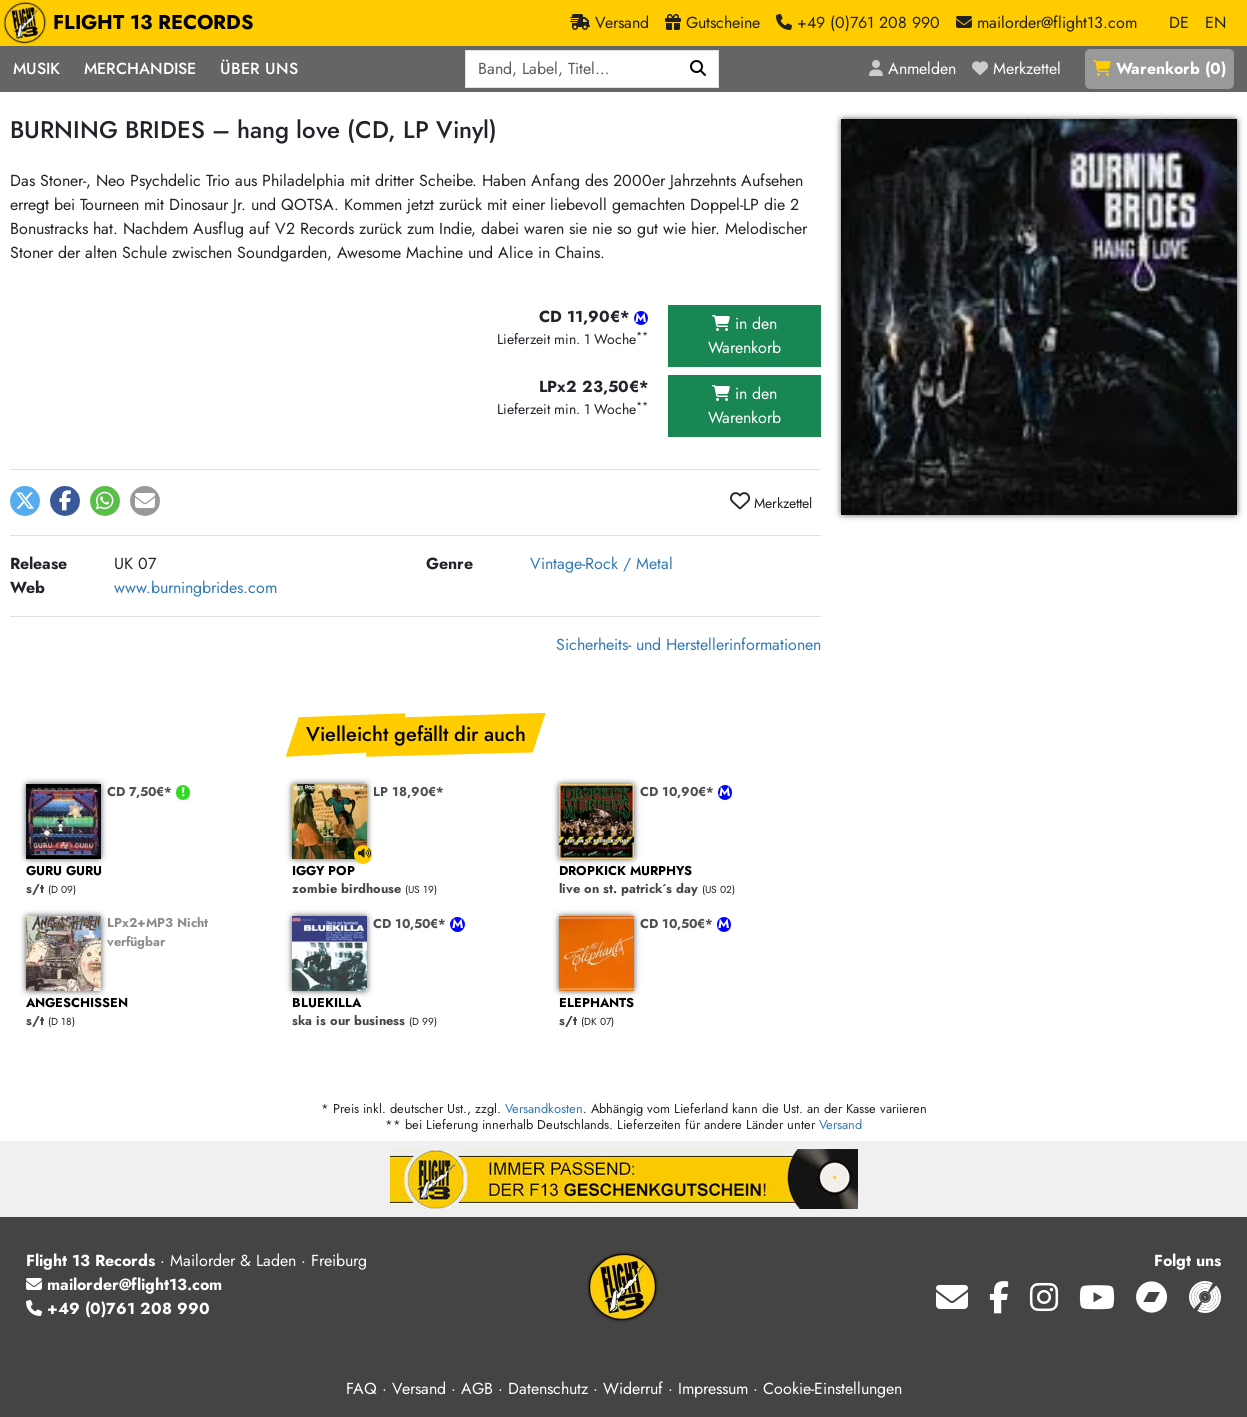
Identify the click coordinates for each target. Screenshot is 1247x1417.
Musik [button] (36, 68)
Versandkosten (544, 1108)
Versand (840, 1124)
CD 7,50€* (141, 791)
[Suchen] (698, 69)
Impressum (713, 1388)
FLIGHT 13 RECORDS (133, 23)
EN (1215, 22)
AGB (477, 1388)
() (1159, 68)
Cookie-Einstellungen (832, 1388)
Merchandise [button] (140, 68)
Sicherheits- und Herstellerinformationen (688, 644)
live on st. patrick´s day (682, 880)
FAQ (361, 1388)
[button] (25, 501)
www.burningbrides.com (195, 587)
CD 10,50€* (411, 923)
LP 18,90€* (408, 791)
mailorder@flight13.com (124, 1284)
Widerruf (633, 1388)
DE (1179, 22)
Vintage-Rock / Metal (601, 563)
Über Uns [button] (259, 68)
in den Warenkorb (744, 335)
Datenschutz (548, 1388)
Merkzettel (771, 502)
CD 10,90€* (679, 791)
